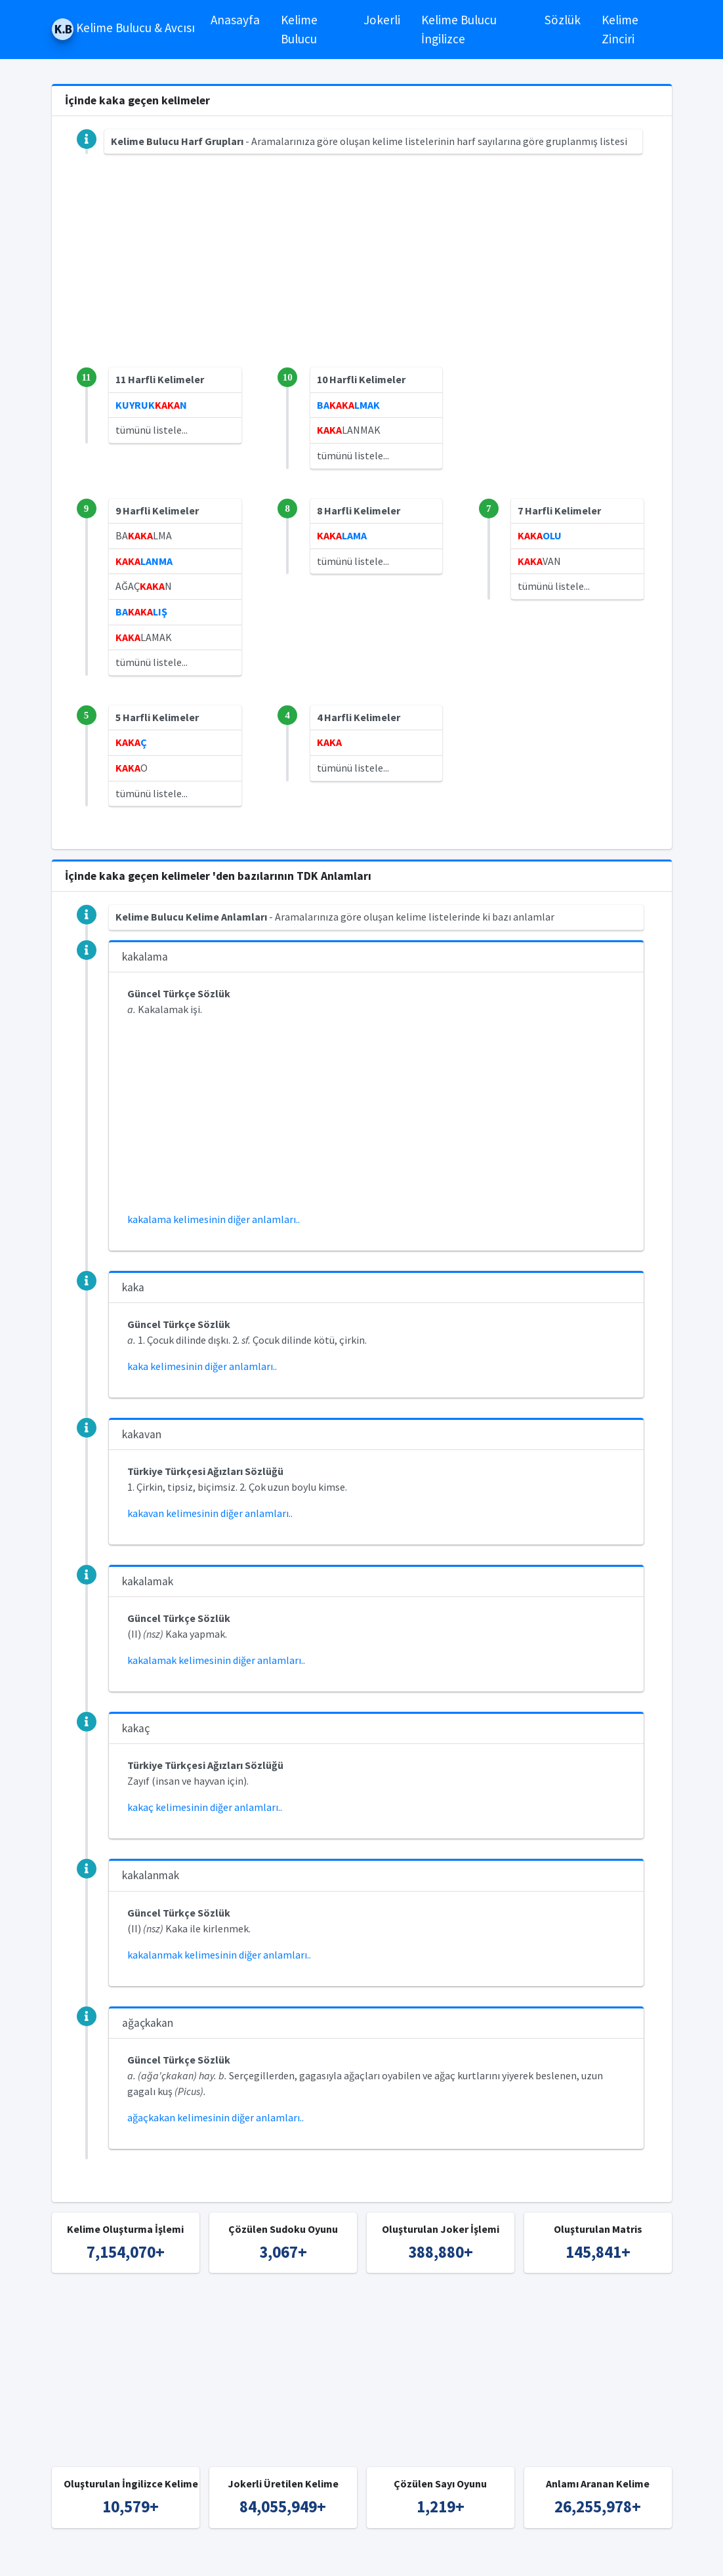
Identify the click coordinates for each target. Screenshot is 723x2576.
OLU (540, 535)
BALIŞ (141, 611)
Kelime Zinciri (620, 29)
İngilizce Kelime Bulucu (493, 2557)
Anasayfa (235, 20)
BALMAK (348, 404)
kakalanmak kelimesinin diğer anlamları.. (219, 1954)
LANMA (144, 561)
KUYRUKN (151, 404)
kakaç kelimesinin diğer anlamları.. (204, 1807)
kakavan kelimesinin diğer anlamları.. (210, 1513)
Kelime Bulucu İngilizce (459, 29)
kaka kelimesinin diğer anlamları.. (202, 1366)
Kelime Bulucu (299, 29)
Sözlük (563, 20)
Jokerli (381, 20)
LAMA (342, 535)
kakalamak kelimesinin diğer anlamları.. (216, 1660)
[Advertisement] (362, 275)
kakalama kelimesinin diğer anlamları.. (213, 1219)
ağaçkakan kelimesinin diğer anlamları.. (215, 2117)
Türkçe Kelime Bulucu (384, 2557)
